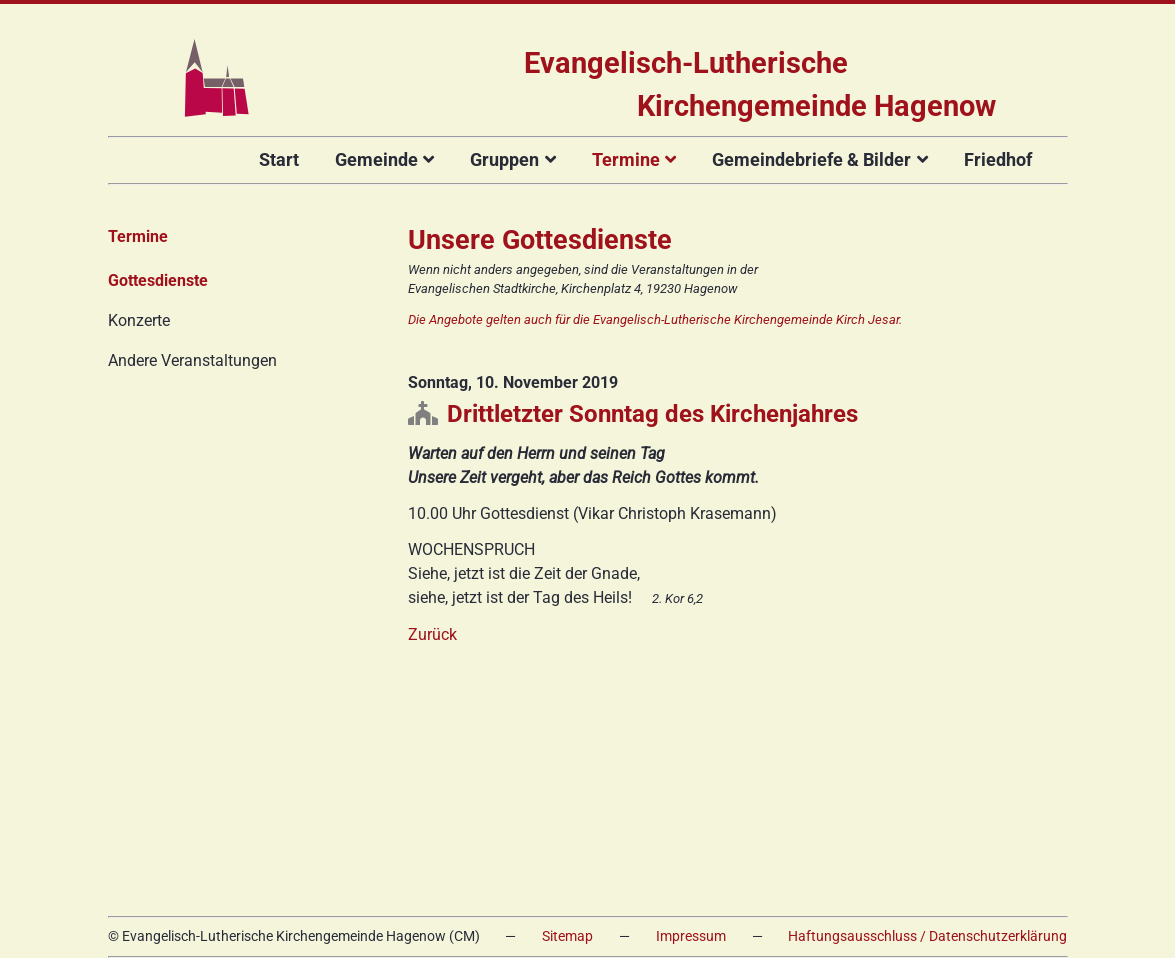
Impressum (691, 936)
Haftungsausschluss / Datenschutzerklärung (927, 936)
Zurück (432, 634)
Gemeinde (376, 159)
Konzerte (139, 320)
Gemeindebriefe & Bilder (811, 159)
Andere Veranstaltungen (192, 360)
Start (279, 159)
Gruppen (504, 159)
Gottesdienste (158, 280)
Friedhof (998, 159)
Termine (626, 159)
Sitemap (567, 936)
